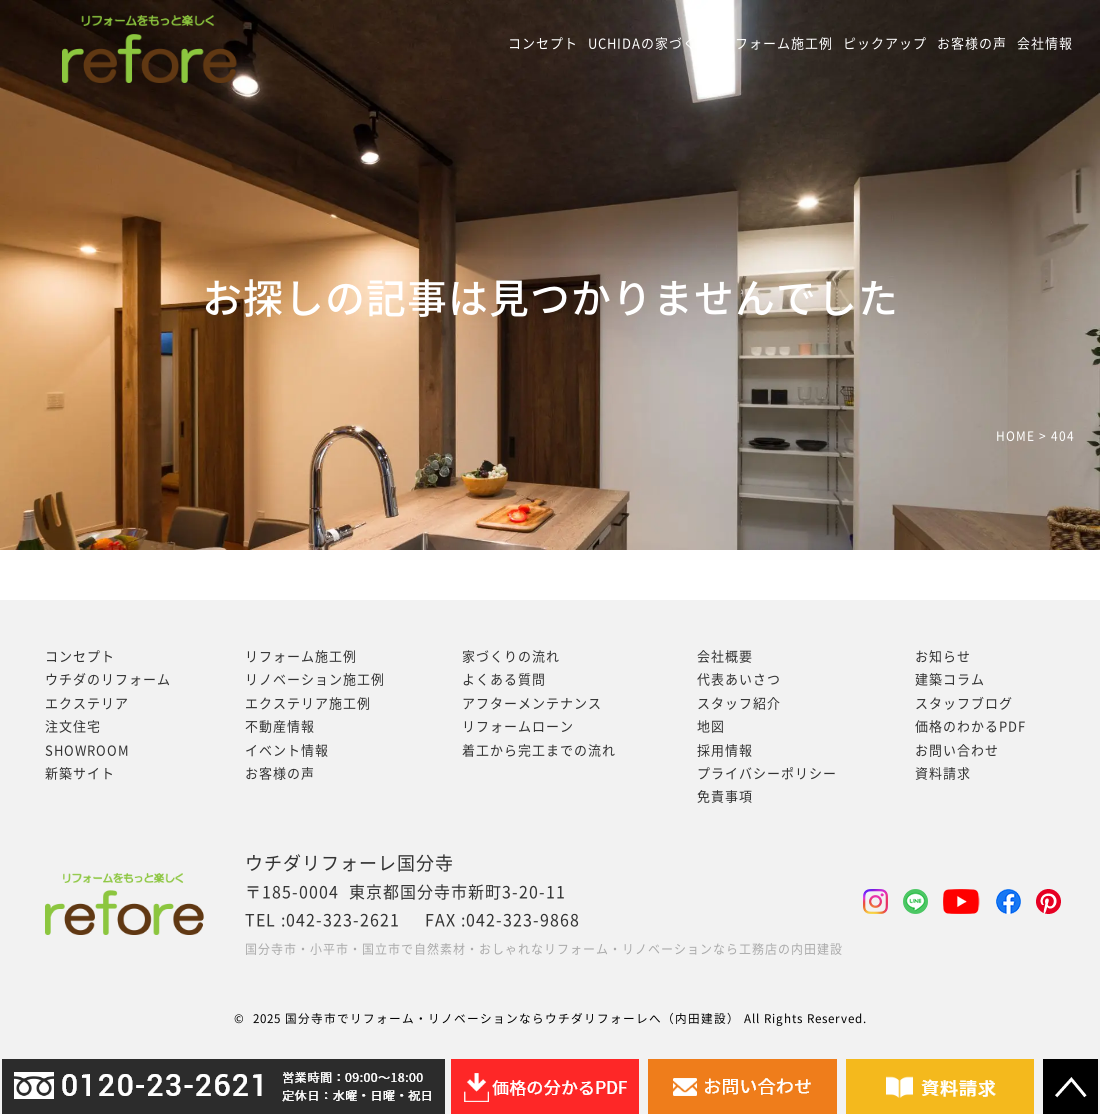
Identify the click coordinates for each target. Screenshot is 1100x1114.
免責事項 (725, 796)
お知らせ (943, 656)
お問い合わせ (957, 750)
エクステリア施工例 (308, 703)
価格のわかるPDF (970, 726)
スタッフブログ (964, 703)
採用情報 (725, 750)
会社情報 (1045, 43)
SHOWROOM (87, 750)
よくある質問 (504, 679)
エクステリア (87, 703)
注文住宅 (73, 726)
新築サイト (80, 773)
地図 (711, 726)
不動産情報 (280, 726)
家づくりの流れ (511, 656)
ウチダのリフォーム (108, 679)
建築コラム (950, 679)
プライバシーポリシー (767, 773)
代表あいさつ (739, 679)
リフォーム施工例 (777, 43)
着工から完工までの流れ (539, 750)
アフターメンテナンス (532, 703)
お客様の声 (972, 43)
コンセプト (543, 43)
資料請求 (943, 773)
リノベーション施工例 (315, 679)
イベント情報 (287, 750)
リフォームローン (518, 726)
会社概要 (725, 656)
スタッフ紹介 (739, 703)
